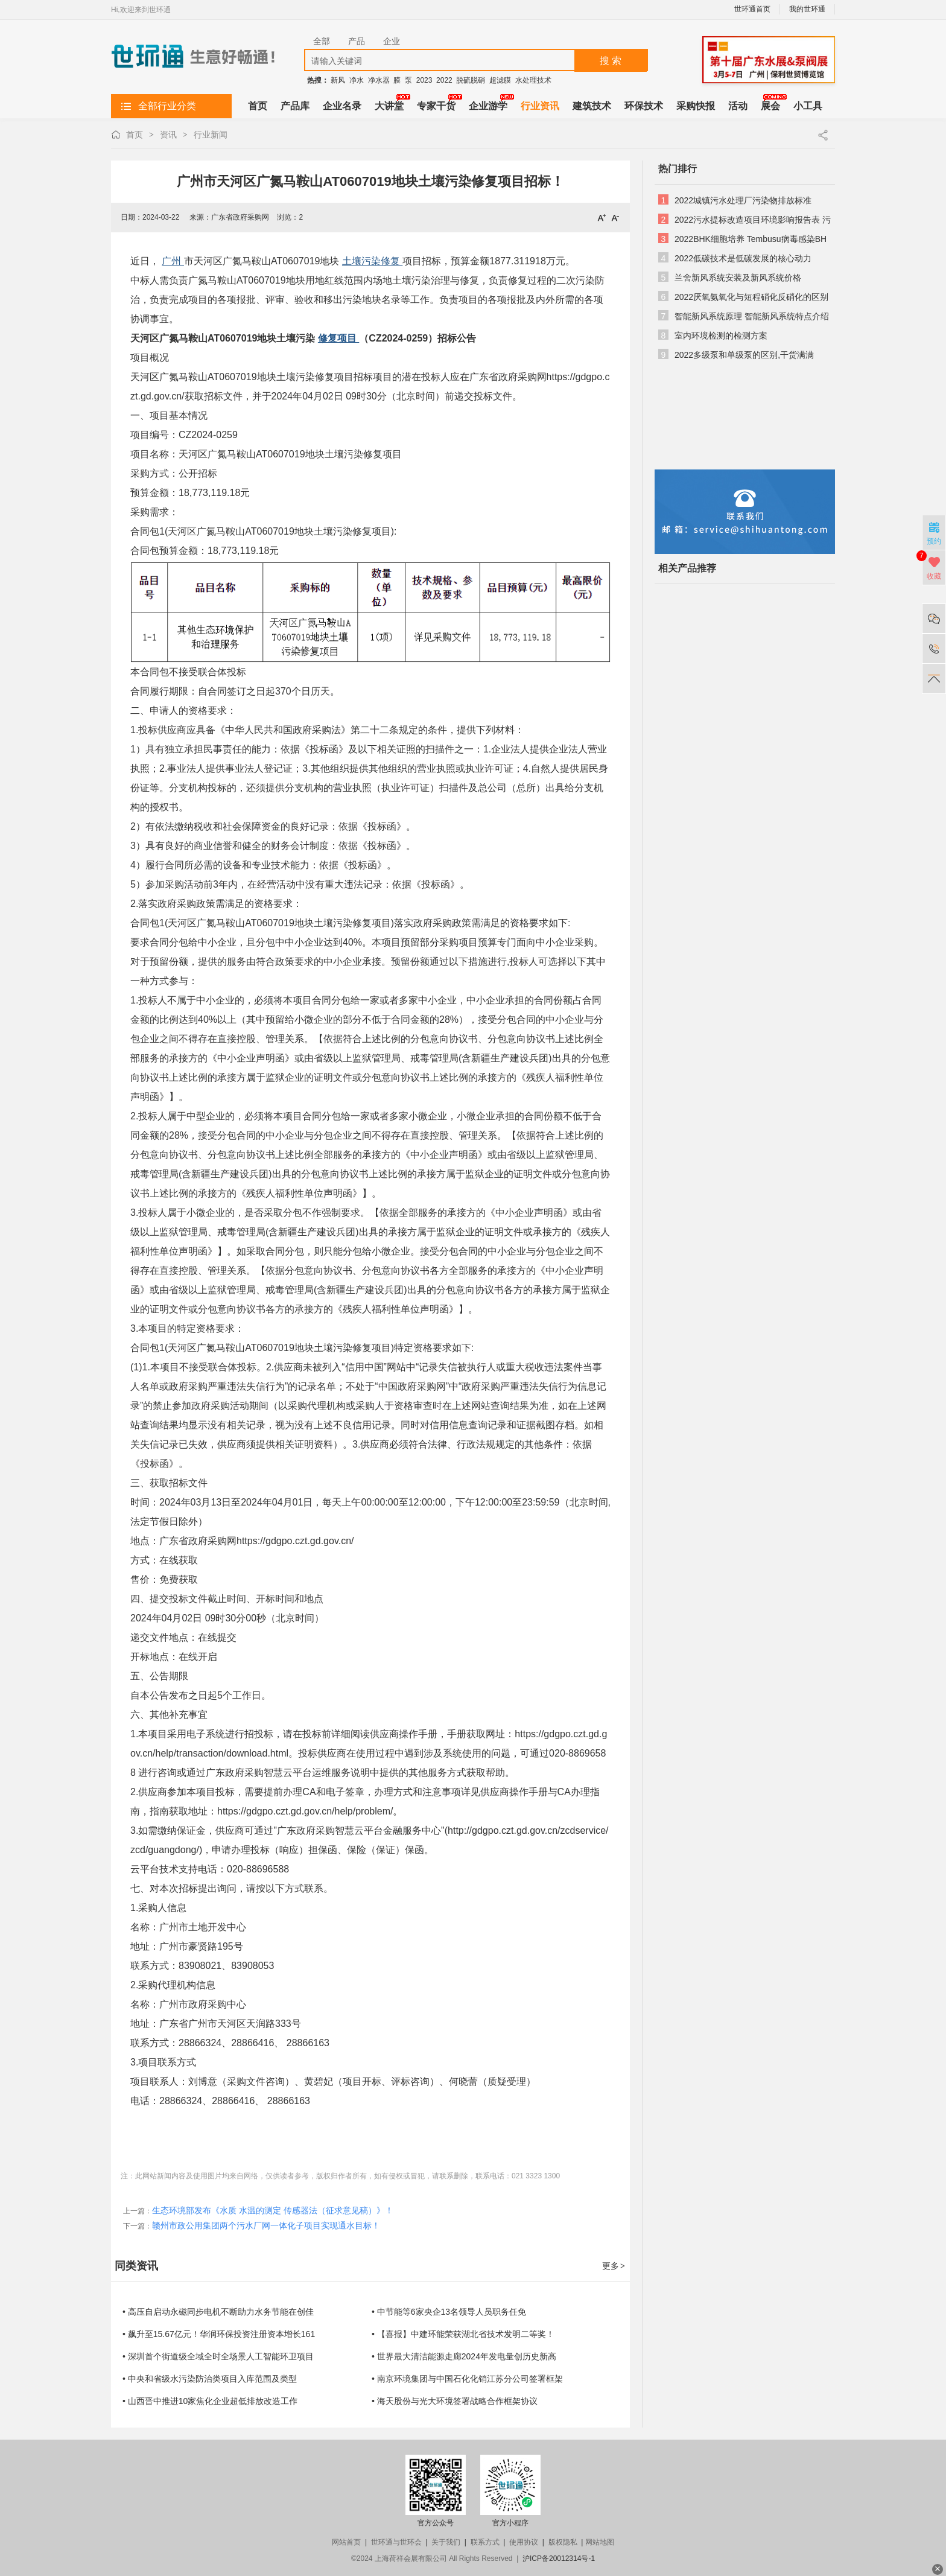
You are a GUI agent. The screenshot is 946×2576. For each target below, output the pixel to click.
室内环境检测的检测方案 (721, 335)
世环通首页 (752, 9)
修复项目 (338, 338)
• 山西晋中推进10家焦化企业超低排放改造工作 (209, 2401)
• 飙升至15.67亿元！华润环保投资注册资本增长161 (218, 2334)
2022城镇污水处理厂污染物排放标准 (743, 200)
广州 (172, 261)
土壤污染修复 (372, 261)
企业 (391, 41)
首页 (134, 134)
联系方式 (485, 2542)
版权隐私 (562, 2542)
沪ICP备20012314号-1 (558, 2558)
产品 (356, 41)
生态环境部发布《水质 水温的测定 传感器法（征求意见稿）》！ (272, 2210)
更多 (614, 2266)
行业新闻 (210, 134)
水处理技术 (533, 80)
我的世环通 (807, 9)
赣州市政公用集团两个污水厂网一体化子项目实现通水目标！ (266, 2225)
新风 (338, 80)
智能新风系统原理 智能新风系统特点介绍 (752, 316)
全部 (321, 41)
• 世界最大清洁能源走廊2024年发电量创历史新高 (464, 2356)
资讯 (168, 134)
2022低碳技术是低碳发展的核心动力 (743, 258)
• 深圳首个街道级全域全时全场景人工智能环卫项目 (218, 2356)
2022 (444, 80)
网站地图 (599, 2542)
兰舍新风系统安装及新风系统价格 (738, 277)
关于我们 (445, 2542)
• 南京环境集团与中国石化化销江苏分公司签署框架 (467, 2379)
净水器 (379, 80)
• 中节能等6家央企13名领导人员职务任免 (449, 2312)
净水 (356, 80)
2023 (424, 80)
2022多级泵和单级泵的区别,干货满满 (744, 355)
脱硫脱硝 (470, 80)
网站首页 (346, 2542)
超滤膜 (500, 80)
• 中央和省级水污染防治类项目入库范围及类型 (209, 2379)
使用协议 (523, 2542)
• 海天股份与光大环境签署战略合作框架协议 (455, 2401)
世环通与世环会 (396, 2542)
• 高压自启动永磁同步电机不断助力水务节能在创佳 (218, 2312)
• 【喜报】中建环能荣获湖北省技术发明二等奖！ (463, 2334)
